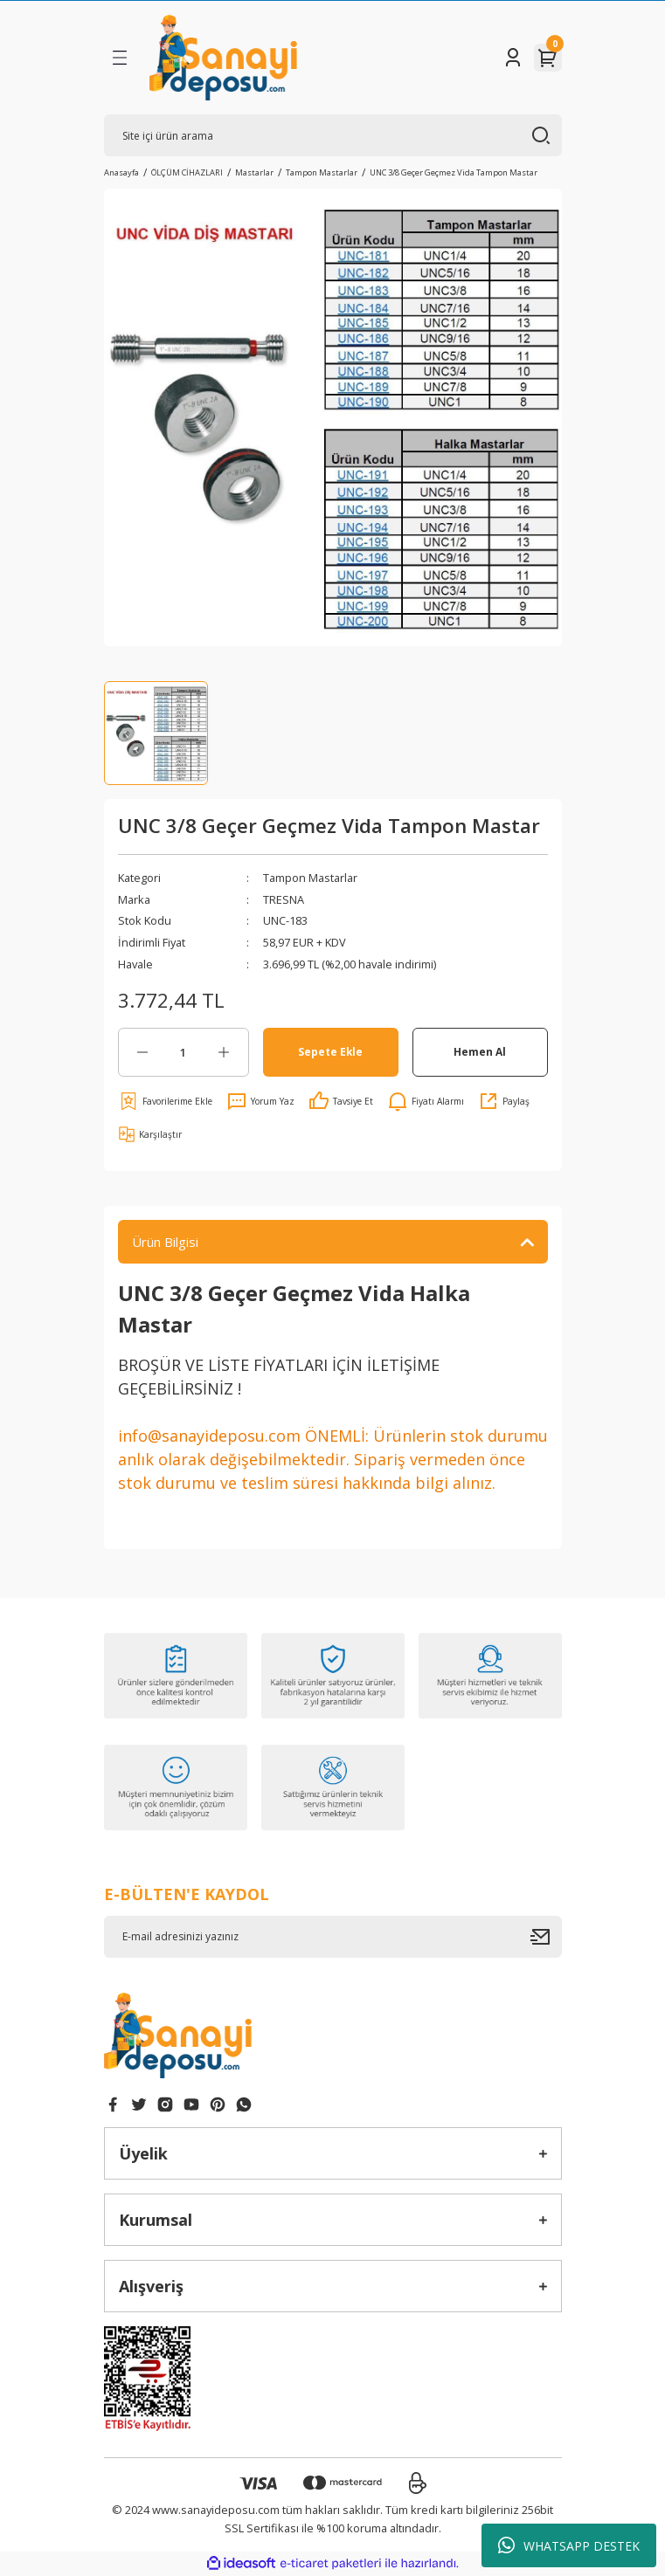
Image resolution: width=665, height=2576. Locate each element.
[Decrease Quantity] (143, 1052)
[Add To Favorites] (165, 1101)
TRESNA (283, 899)
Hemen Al (480, 1051)
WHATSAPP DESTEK (569, 2545)
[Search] (333, 135)
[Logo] (223, 57)
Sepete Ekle (330, 1051)
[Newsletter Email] (333, 1937)
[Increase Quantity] (224, 1052)
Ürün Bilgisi (165, 1241)
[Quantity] (183, 1052)
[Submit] (546, 1937)
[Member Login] (513, 58)
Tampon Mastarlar (310, 877)
